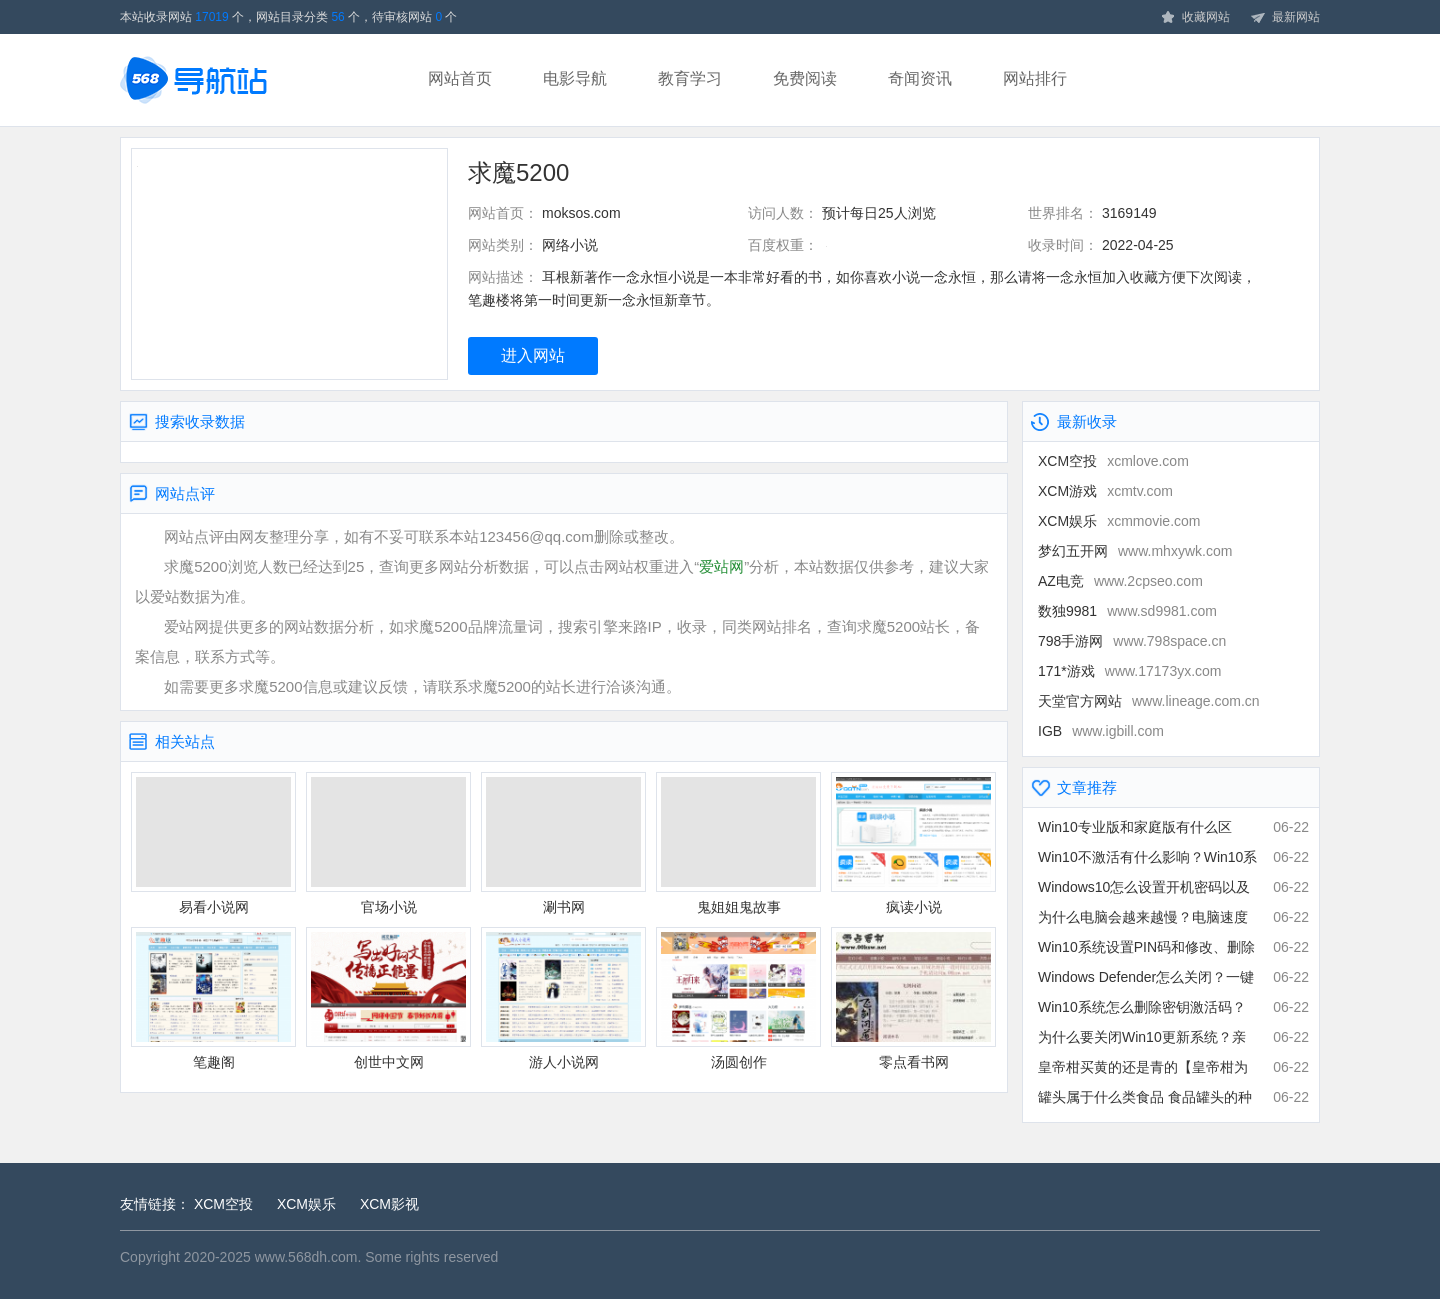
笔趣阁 (213, 998)
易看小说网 (213, 843)
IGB (1101, 731)
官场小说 (388, 843)
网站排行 (1035, 78)
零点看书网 (913, 998)
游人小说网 (563, 998)
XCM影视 (389, 1204)
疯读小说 (913, 843)
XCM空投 (1113, 461)
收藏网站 (1195, 18)
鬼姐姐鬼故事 (738, 843)
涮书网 (563, 843)
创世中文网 (388, 998)
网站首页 (460, 78)
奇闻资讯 (920, 78)
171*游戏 (1130, 671)
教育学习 (690, 78)
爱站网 (721, 566)
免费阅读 (805, 78)
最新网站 (1285, 18)
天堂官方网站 (1149, 701)
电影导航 (575, 78)
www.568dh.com (306, 1257)
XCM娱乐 (1119, 521)
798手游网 (1132, 641)
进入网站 (533, 355)
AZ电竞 (1120, 581)
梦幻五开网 (1135, 551)
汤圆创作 (738, 998)
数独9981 (1127, 611)
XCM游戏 (1105, 491)
